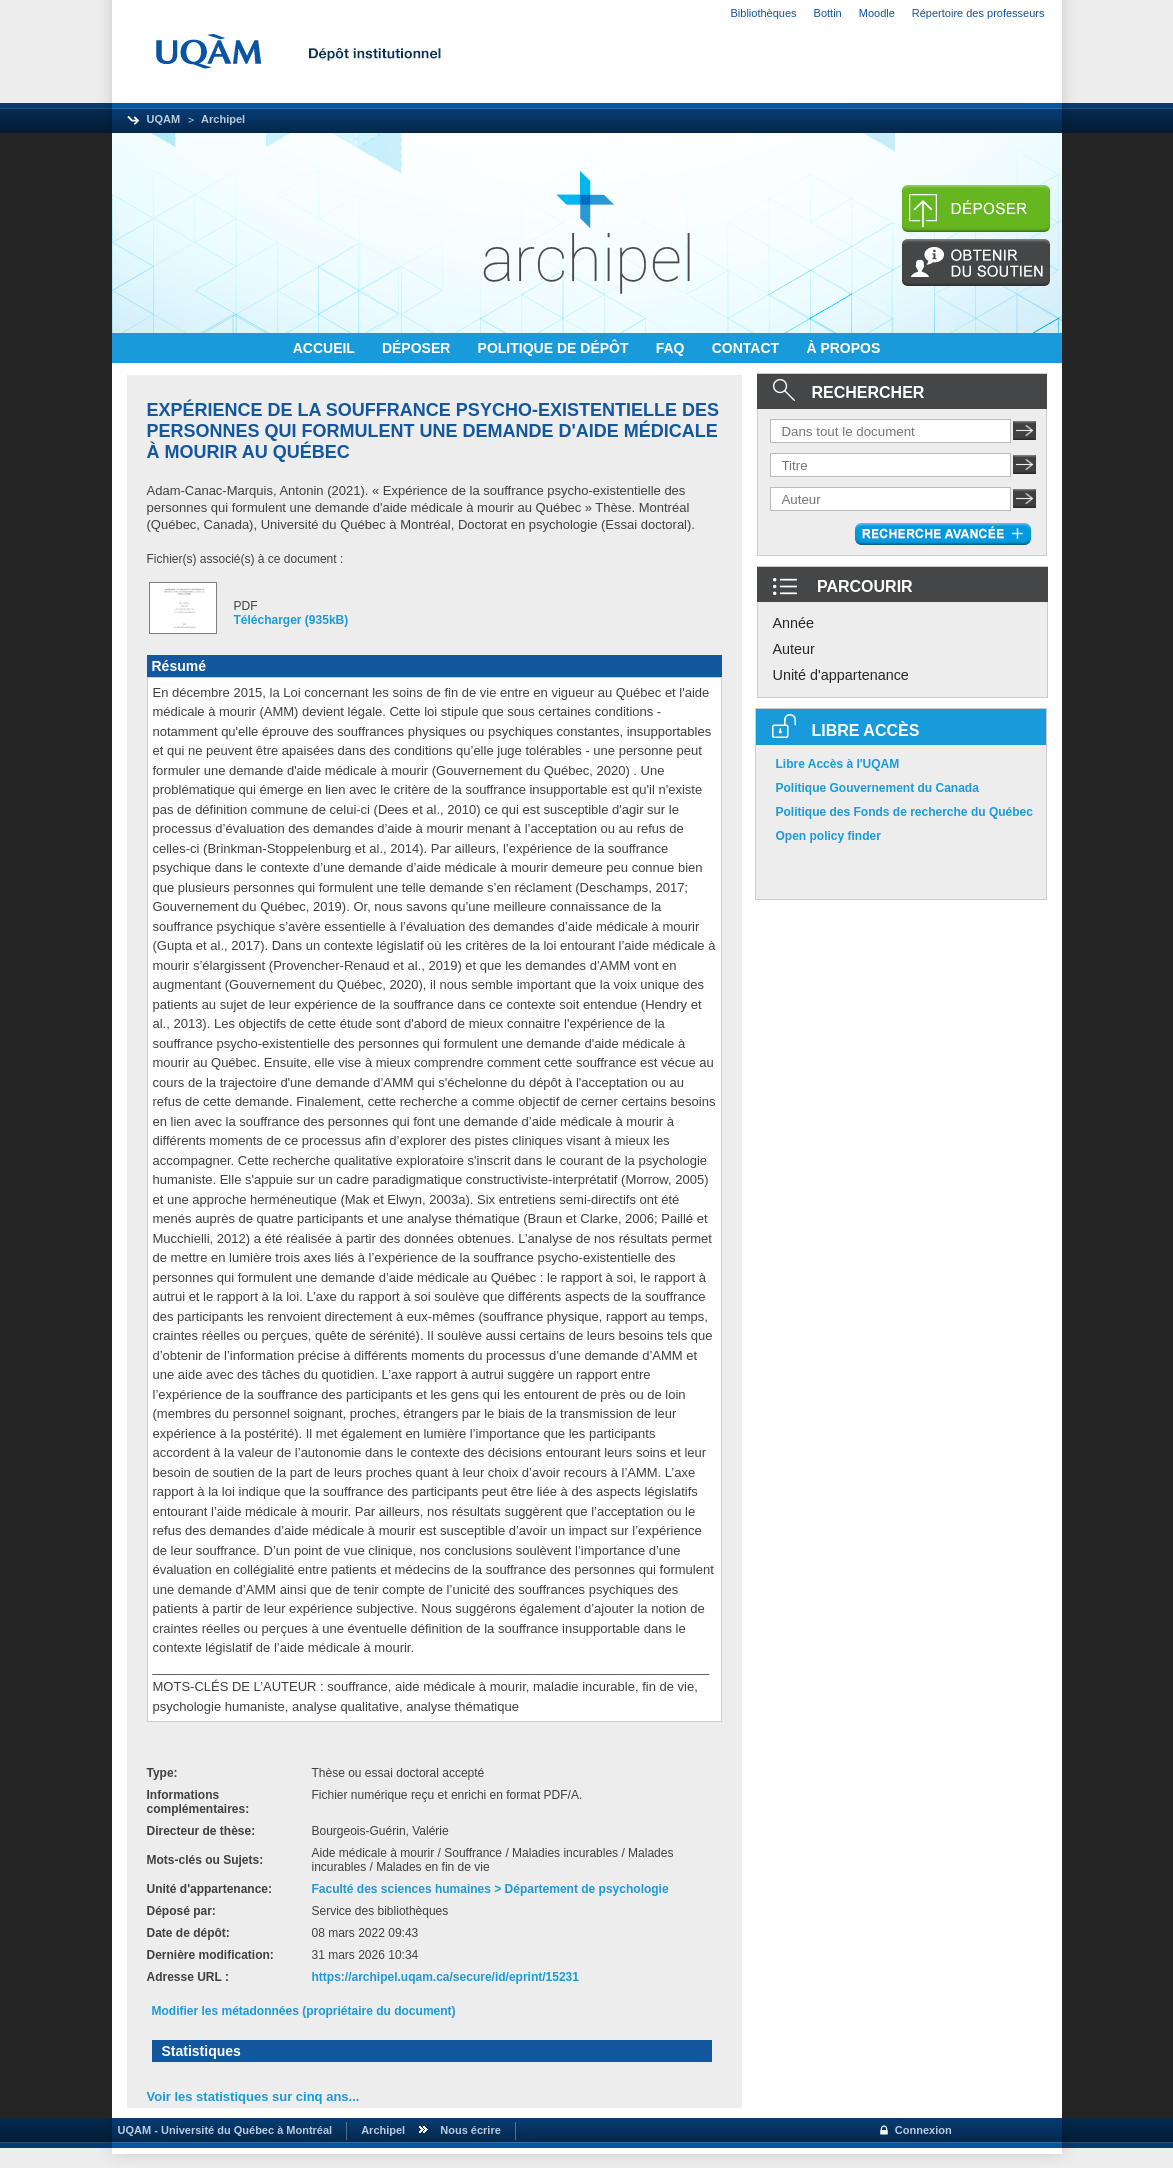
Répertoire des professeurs (978, 13)
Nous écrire (470, 2130)
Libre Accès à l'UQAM (838, 764)
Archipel (223, 119)
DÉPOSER (418, 348)
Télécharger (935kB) (291, 620)
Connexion (923, 2130)
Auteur (794, 649)
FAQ (672, 348)
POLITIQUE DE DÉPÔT (555, 348)
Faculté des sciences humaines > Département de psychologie (490, 1889)
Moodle (877, 13)
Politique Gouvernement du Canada (877, 788)
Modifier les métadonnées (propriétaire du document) (304, 2011)
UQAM (164, 119)
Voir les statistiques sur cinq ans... (253, 2096)
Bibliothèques (764, 13)
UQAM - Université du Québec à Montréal (222, 2130)
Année (794, 623)
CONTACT (747, 348)
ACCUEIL (326, 348)
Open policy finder (828, 836)
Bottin (828, 13)
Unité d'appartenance (841, 675)
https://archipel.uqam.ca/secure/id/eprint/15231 (445, 1977)
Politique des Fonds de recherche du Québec (904, 812)
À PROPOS (843, 348)
